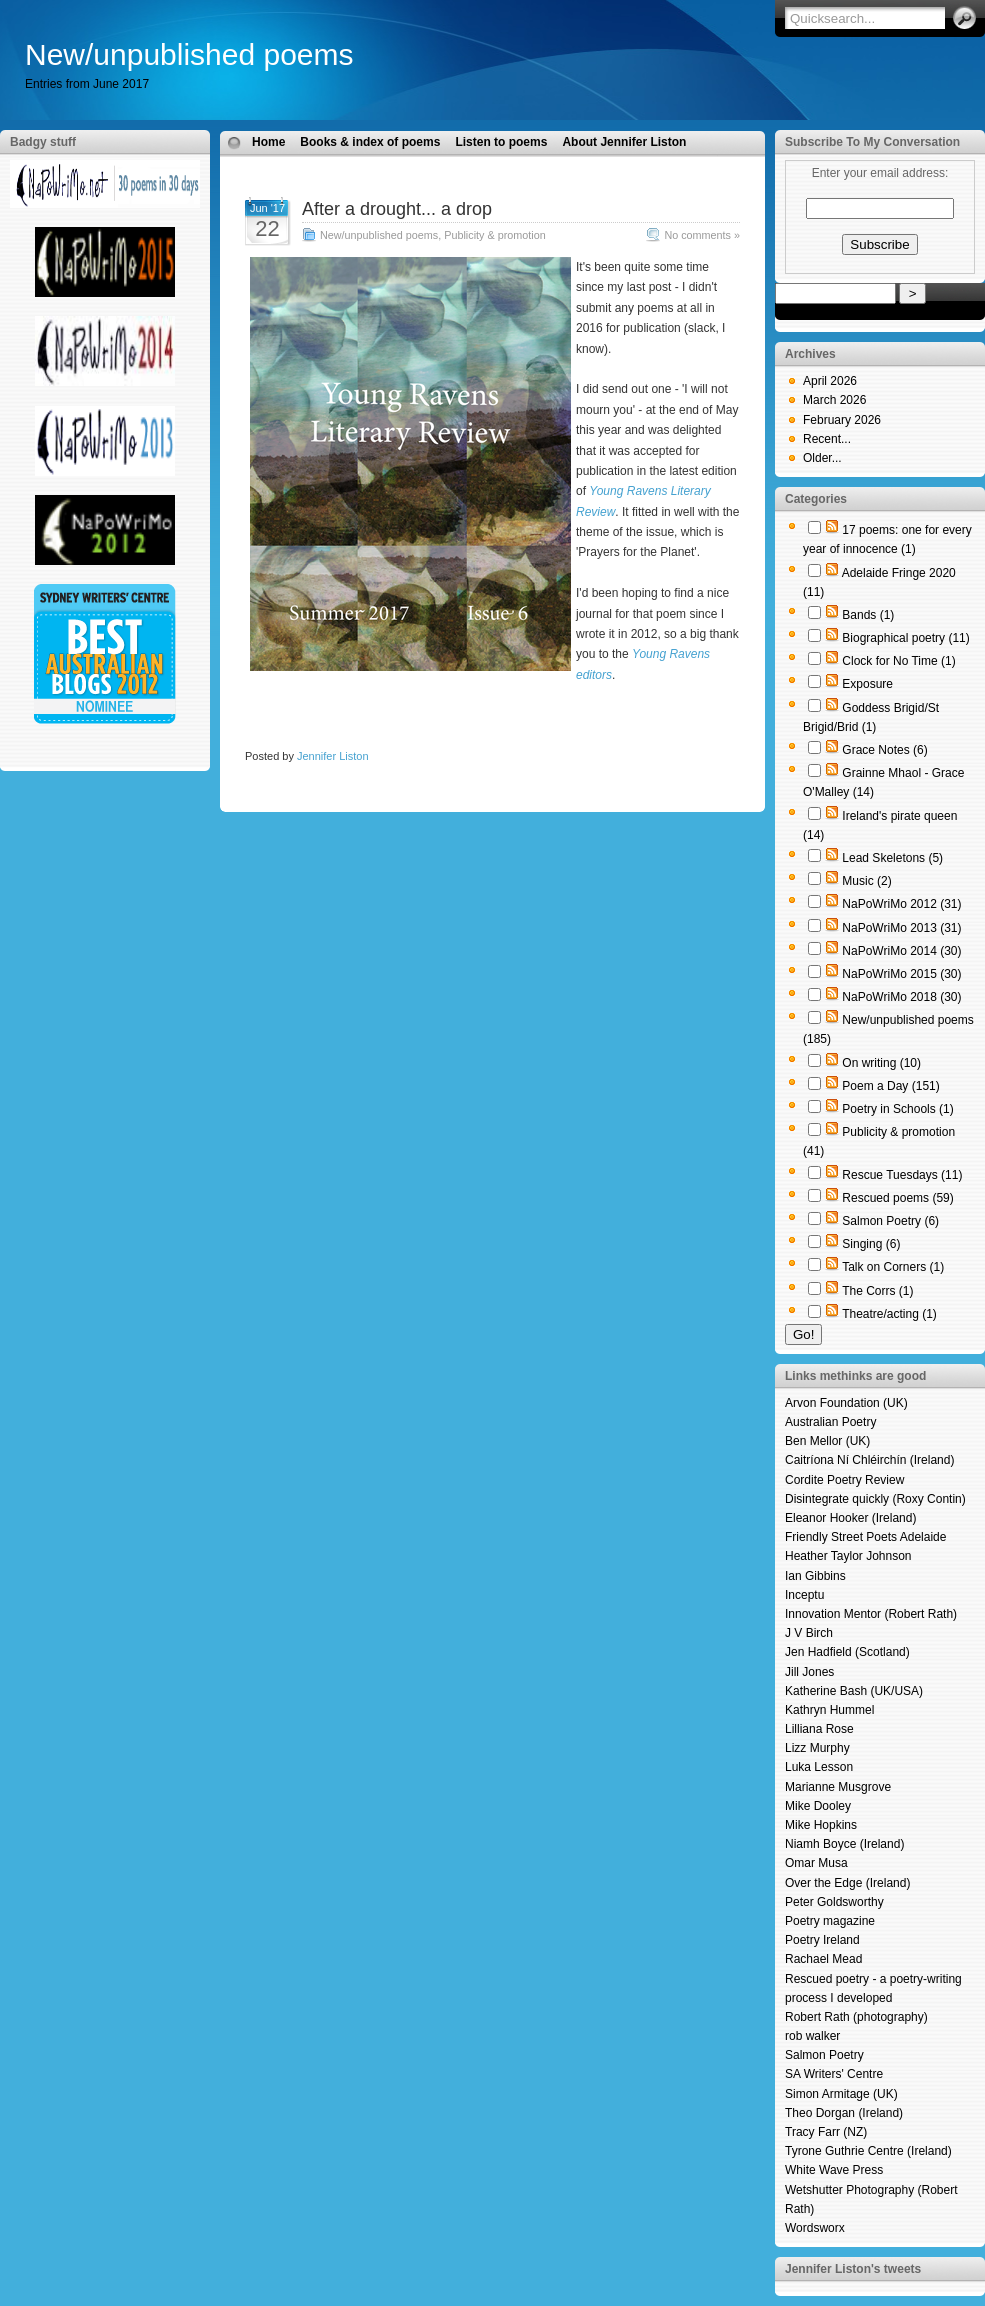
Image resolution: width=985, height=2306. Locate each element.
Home (268, 142)
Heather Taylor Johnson (848, 1556)
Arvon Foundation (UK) (846, 1403)
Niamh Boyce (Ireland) (844, 1844)
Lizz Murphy (817, 1748)
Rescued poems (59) (897, 1198)
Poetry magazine (830, 1921)
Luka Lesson (819, 1767)
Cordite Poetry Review (844, 1480)
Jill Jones (809, 1672)
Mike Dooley (818, 1806)
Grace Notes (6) (884, 750)
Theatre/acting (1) (889, 1314)
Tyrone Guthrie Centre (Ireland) (868, 2151)
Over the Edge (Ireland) (847, 1883)
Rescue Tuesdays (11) (902, 1175)
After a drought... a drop (397, 209)
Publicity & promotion (494, 235)
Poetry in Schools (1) (897, 1109)
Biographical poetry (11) (905, 638)
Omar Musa (816, 1863)
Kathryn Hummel (829, 1710)
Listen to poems (501, 142)
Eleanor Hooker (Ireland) (850, 1518)
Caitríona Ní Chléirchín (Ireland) (869, 1460)
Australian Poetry (830, 1422)
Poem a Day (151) (890, 1086)
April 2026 (830, 381)
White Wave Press (834, 2170)
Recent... (827, 439)
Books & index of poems (370, 142)
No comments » (702, 235)
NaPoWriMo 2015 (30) (901, 974)
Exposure (867, 684)
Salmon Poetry (824, 2055)
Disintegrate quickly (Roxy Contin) (875, 1499)
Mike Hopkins (821, 1825)
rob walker (812, 2036)
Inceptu (804, 1595)
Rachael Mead (823, 1959)
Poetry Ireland (822, 1940)
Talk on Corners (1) (893, 1267)
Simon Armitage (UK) (841, 2094)
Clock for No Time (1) (898, 661)
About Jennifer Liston (624, 142)
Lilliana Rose (819, 1729)
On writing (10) (881, 1063)
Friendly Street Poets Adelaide (865, 1537)
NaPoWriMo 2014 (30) (901, 951)
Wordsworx (815, 2228)
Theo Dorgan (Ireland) (844, 2113)
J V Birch (809, 1633)
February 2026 (842, 420)
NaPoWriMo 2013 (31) (901, 928)
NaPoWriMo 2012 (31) (901, 904)
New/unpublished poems (189, 54)
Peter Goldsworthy (834, 1902)
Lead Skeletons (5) (892, 858)
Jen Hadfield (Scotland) (847, 1652)
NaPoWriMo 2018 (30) (901, 997)
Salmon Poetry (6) (890, 1221)
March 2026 (834, 400)
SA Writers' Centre (834, 2074)
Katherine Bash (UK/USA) (854, 1691)
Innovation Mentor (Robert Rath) (871, 1614)
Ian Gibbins (815, 1576)
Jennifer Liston (333, 756)
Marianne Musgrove (838, 1787)
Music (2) (866, 881)
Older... (822, 458)
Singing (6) (871, 1244)
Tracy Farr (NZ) (826, 2132)
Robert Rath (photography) (856, 2017)
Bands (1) (868, 615)
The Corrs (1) (877, 1291)
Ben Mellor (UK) (827, 1441)
